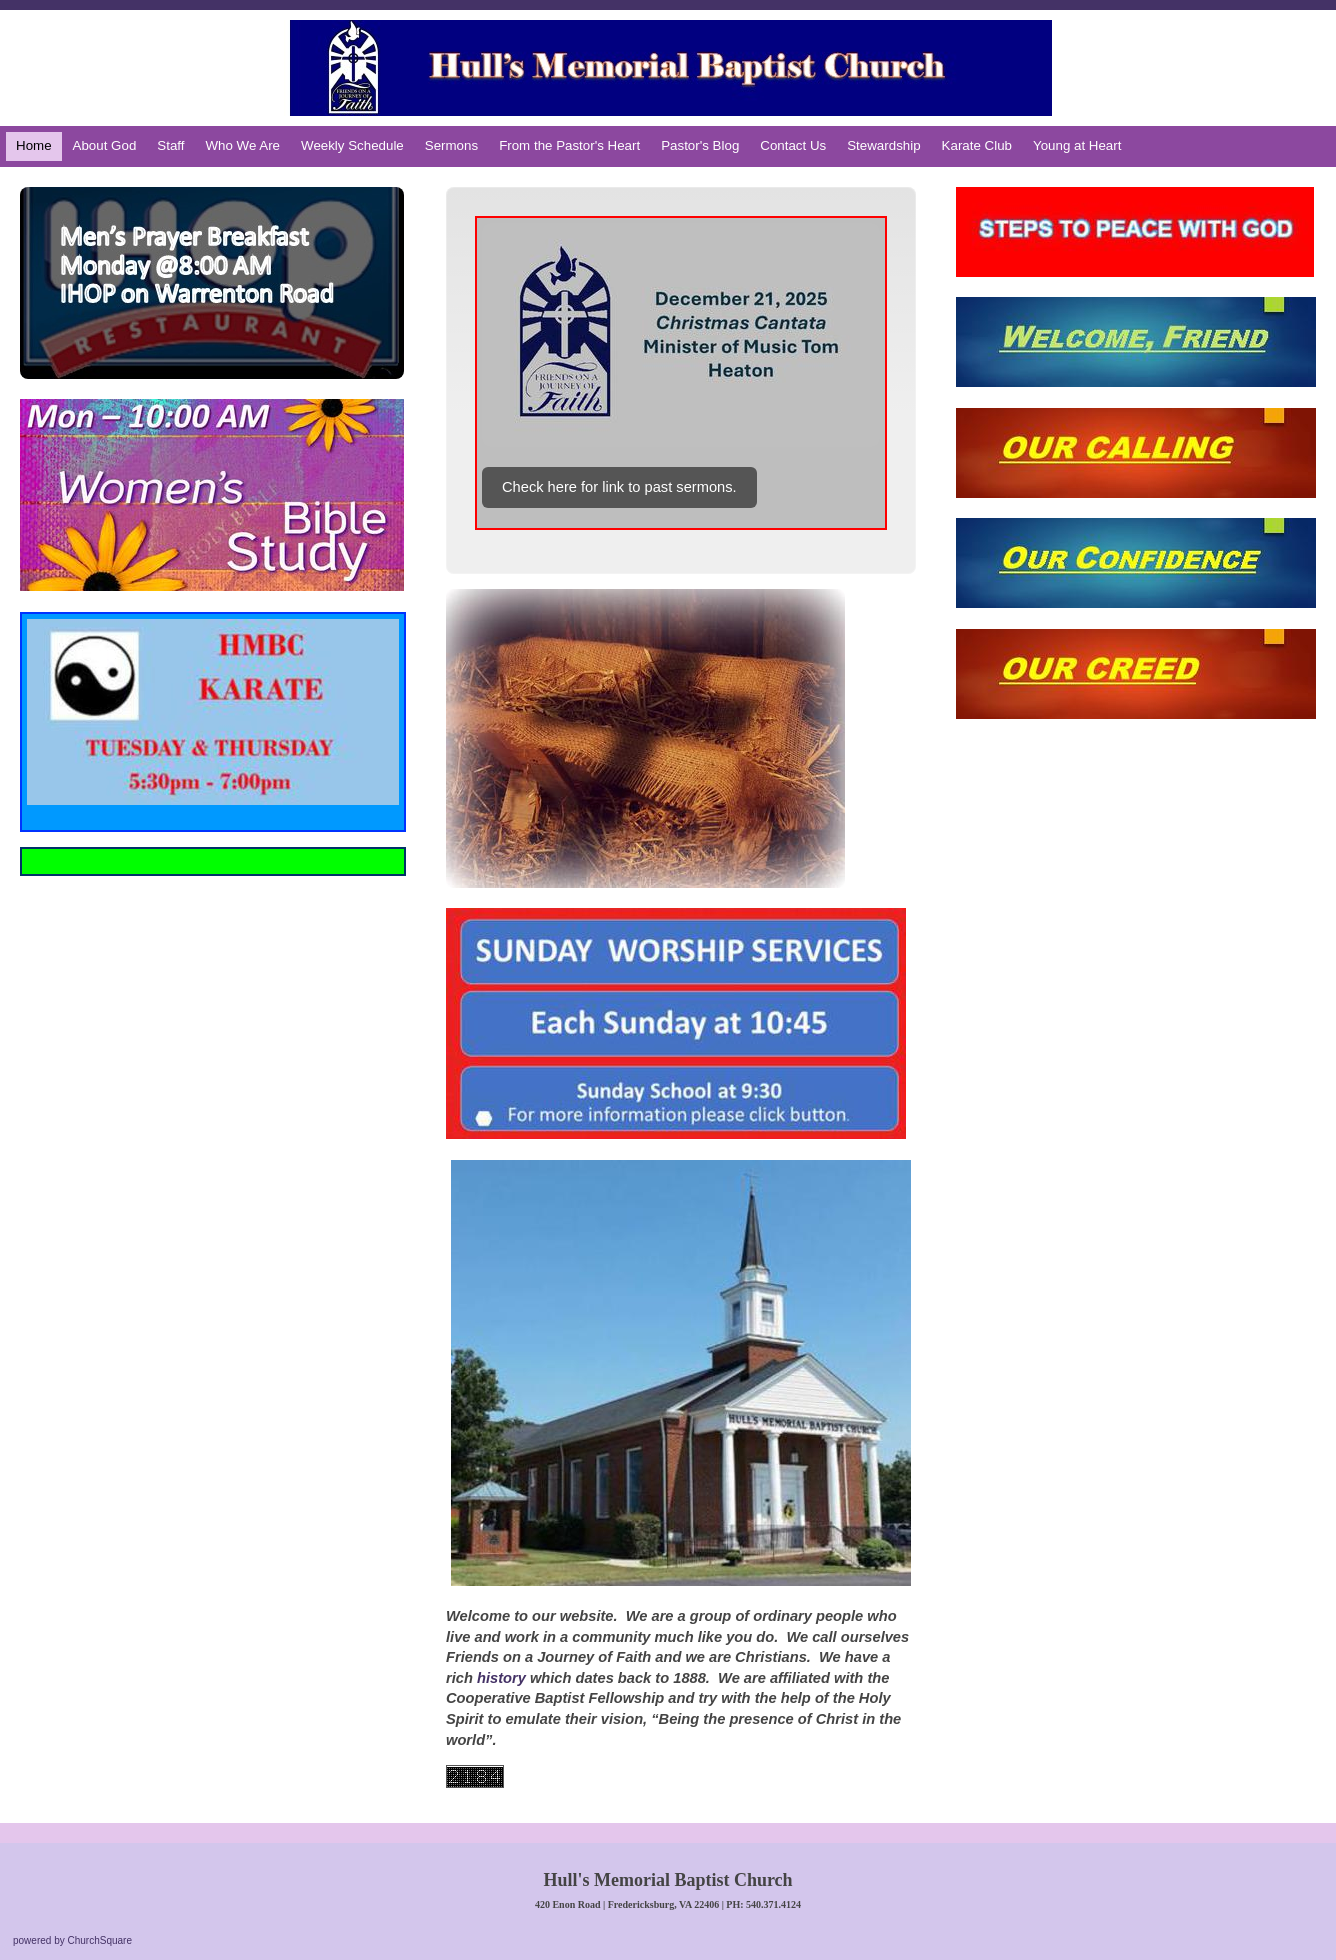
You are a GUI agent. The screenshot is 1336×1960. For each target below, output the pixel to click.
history (501, 1678)
